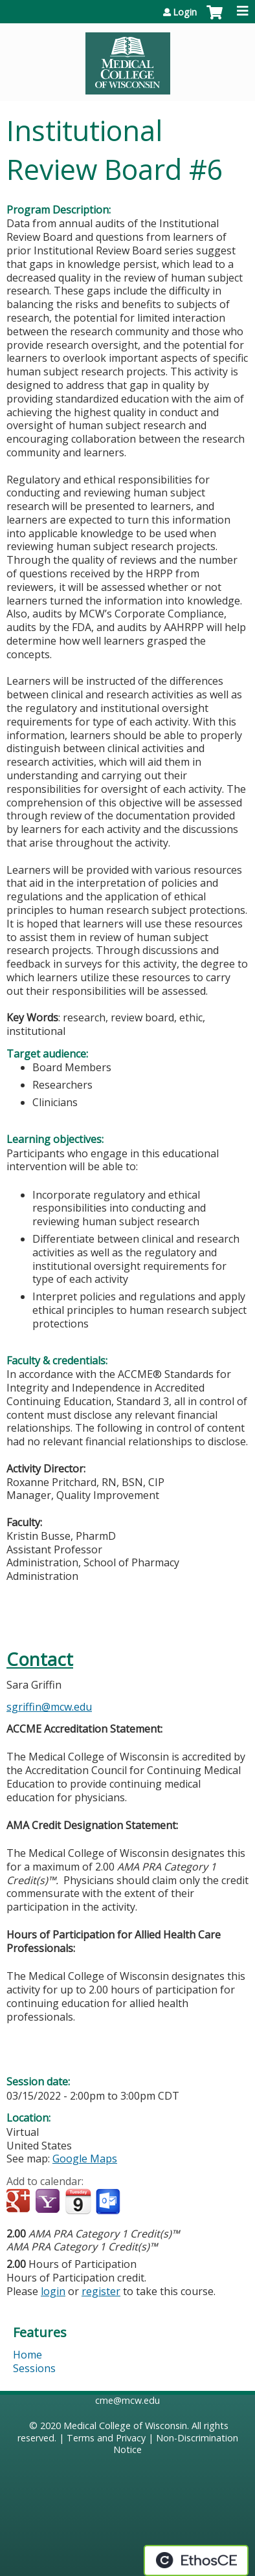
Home (27, 2355)
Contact (39, 1659)
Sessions (34, 2368)
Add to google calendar (19, 2202)
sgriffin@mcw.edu (49, 1707)
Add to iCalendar (78, 2201)
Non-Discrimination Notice (175, 2444)
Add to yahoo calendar (49, 2202)
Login (185, 12)
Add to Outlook (109, 2202)
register (101, 2291)
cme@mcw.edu (127, 2400)
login (53, 2291)
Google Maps (84, 2158)
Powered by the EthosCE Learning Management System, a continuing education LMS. (196, 2560)
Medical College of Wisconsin (125, 2425)
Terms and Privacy (106, 2438)
